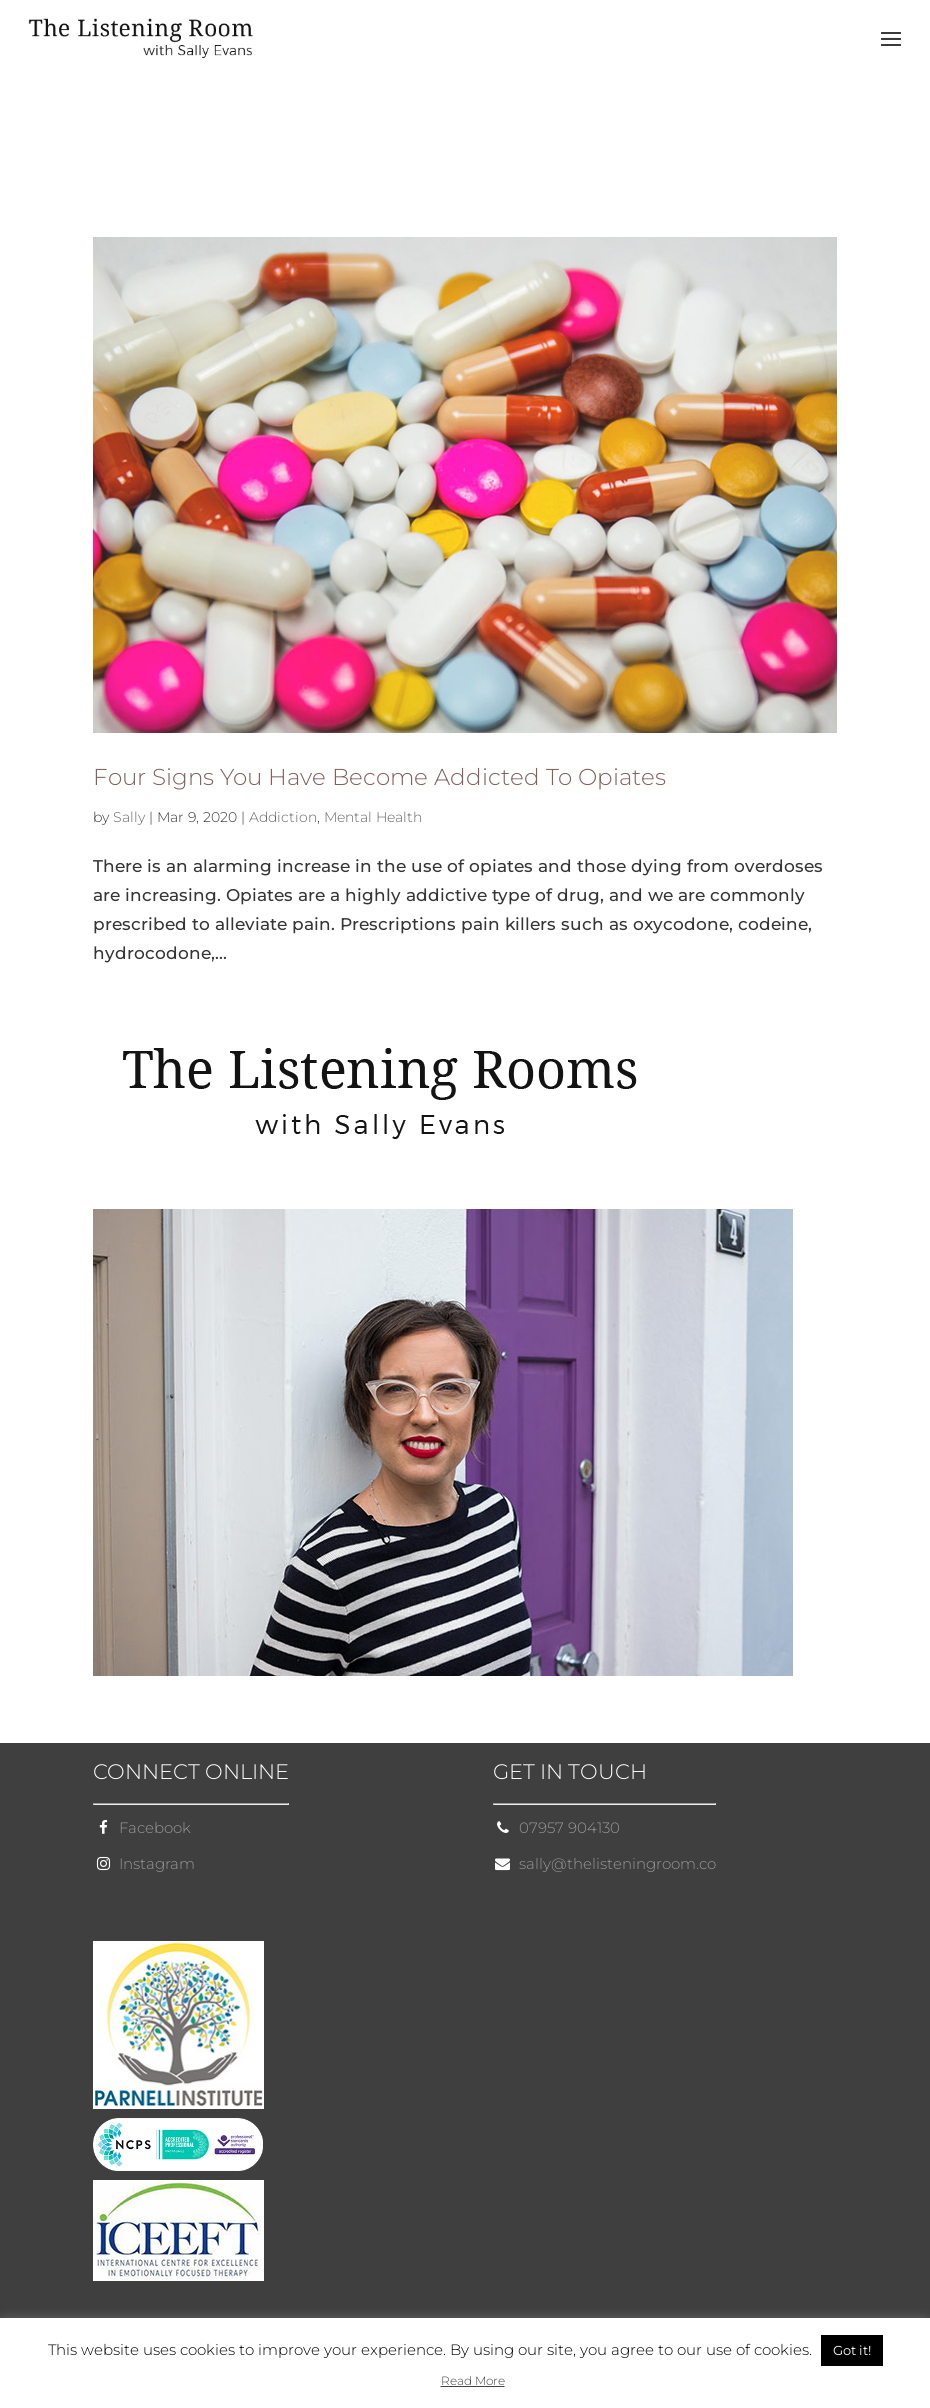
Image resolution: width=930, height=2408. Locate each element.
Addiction (283, 817)
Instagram (157, 1863)
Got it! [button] (852, 2350)
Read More (473, 2380)
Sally (129, 817)
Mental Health (373, 817)
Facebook (155, 1827)
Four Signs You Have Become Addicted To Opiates (379, 777)
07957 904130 (569, 1827)
